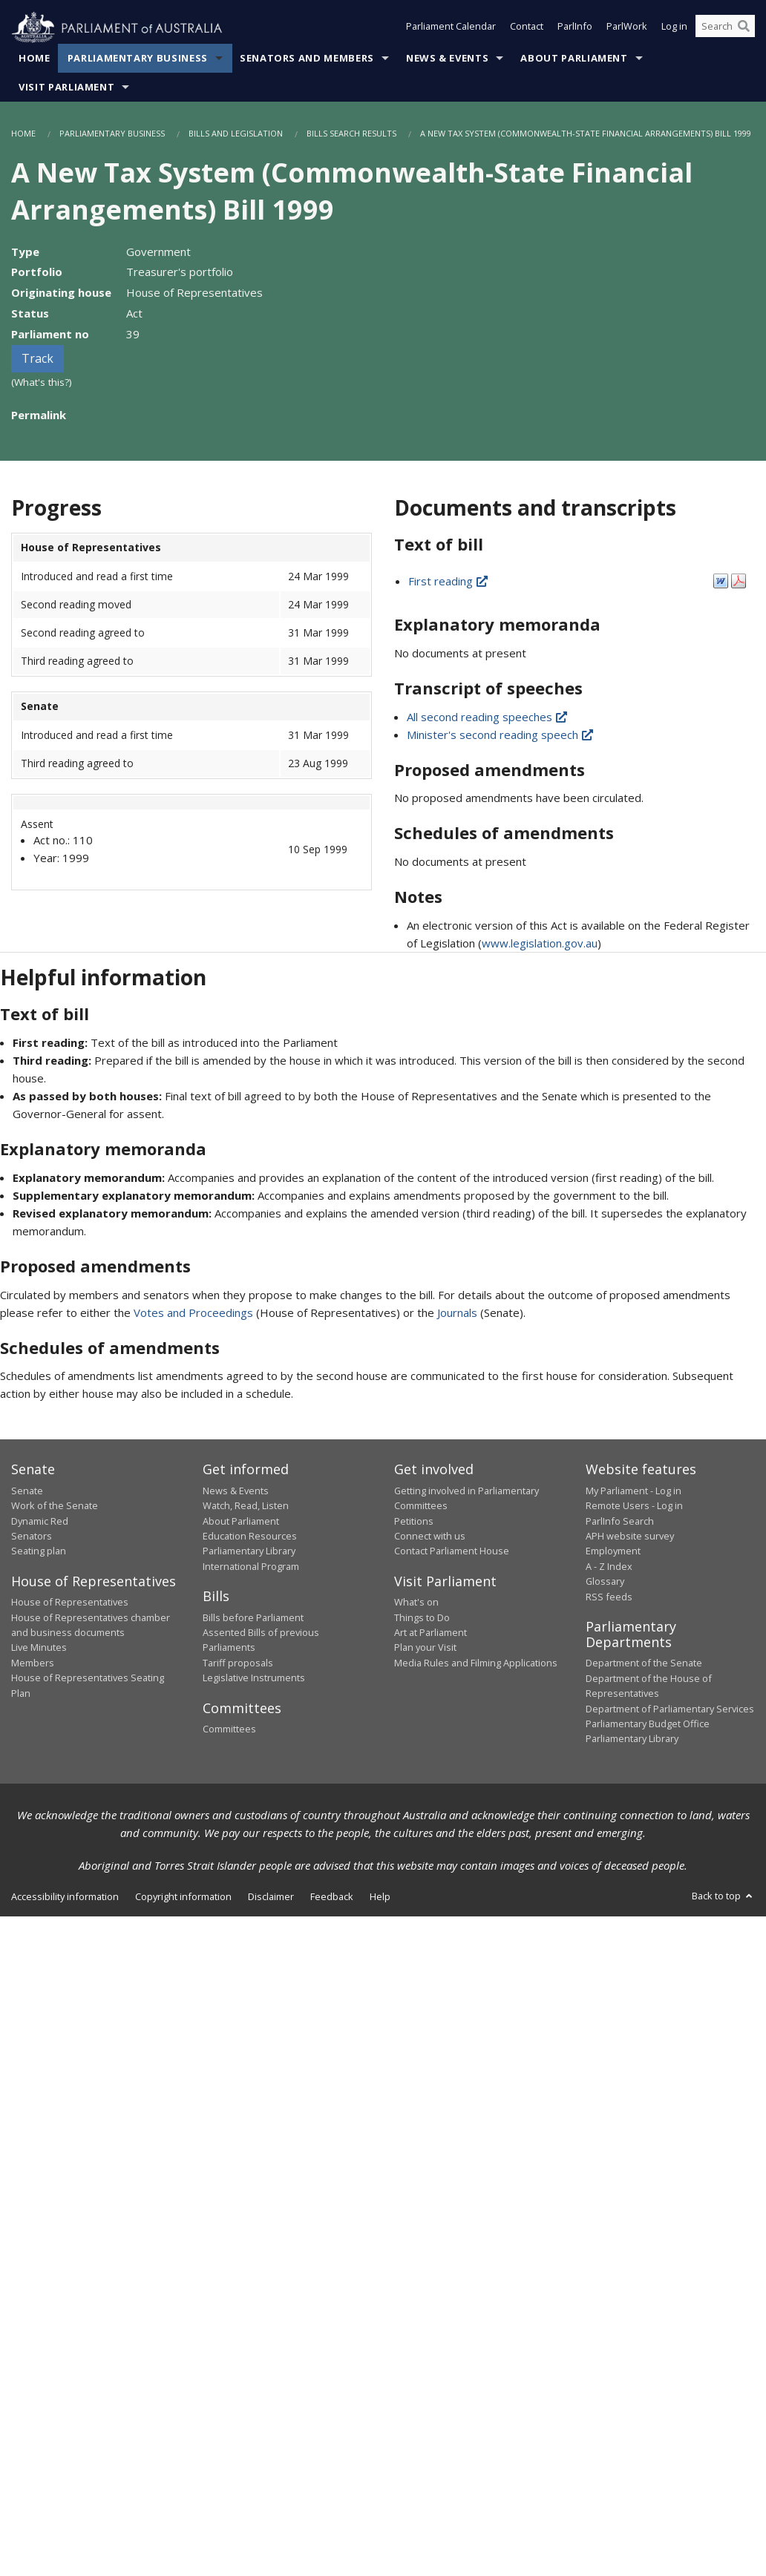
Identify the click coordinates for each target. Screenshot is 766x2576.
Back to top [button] (723, 1895)
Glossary (605, 1581)
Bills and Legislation (236, 133)
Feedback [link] (331, 1896)
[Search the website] (725, 28)
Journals (458, 1312)
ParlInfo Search (620, 1521)
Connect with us (429, 1536)
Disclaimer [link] (271, 1896)
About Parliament (573, 58)
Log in (674, 28)
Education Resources (250, 1536)
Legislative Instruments (254, 1678)
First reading (449, 581)
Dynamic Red (39, 1521)
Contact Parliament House (451, 1551)
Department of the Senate (644, 1663)
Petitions (413, 1521)
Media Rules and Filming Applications (475, 1662)
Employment (613, 1551)
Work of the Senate (54, 1506)
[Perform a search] (744, 28)
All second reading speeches (488, 716)
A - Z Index (609, 1566)
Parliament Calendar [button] (451, 28)
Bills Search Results (351, 133)
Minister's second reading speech (501, 734)
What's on (416, 1602)
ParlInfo (574, 28)
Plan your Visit (425, 1648)
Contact (526, 28)
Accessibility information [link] (65, 1896)
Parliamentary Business (138, 58)
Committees (229, 1729)
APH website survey (630, 1536)
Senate (27, 1490)
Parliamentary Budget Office (648, 1724)
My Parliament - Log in (633, 1490)
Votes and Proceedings (193, 1312)
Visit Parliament (66, 87)
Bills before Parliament (253, 1617)
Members (32, 1662)
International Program (251, 1566)
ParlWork (626, 28)
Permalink (38, 415)
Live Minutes (39, 1648)
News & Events (447, 58)
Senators (31, 1536)
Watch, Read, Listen (246, 1506)
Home (34, 58)
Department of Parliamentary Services (670, 1708)
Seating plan (38, 1551)
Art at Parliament (430, 1633)
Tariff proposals (238, 1662)
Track (37, 359)
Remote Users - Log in (634, 1506)
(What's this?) (41, 383)
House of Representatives (69, 1602)
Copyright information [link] (183, 1896)
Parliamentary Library (249, 1551)
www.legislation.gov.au (540, 943)
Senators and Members (307, 58)
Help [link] (380, 1896)
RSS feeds (609, 1596)
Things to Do (422, 1617)
